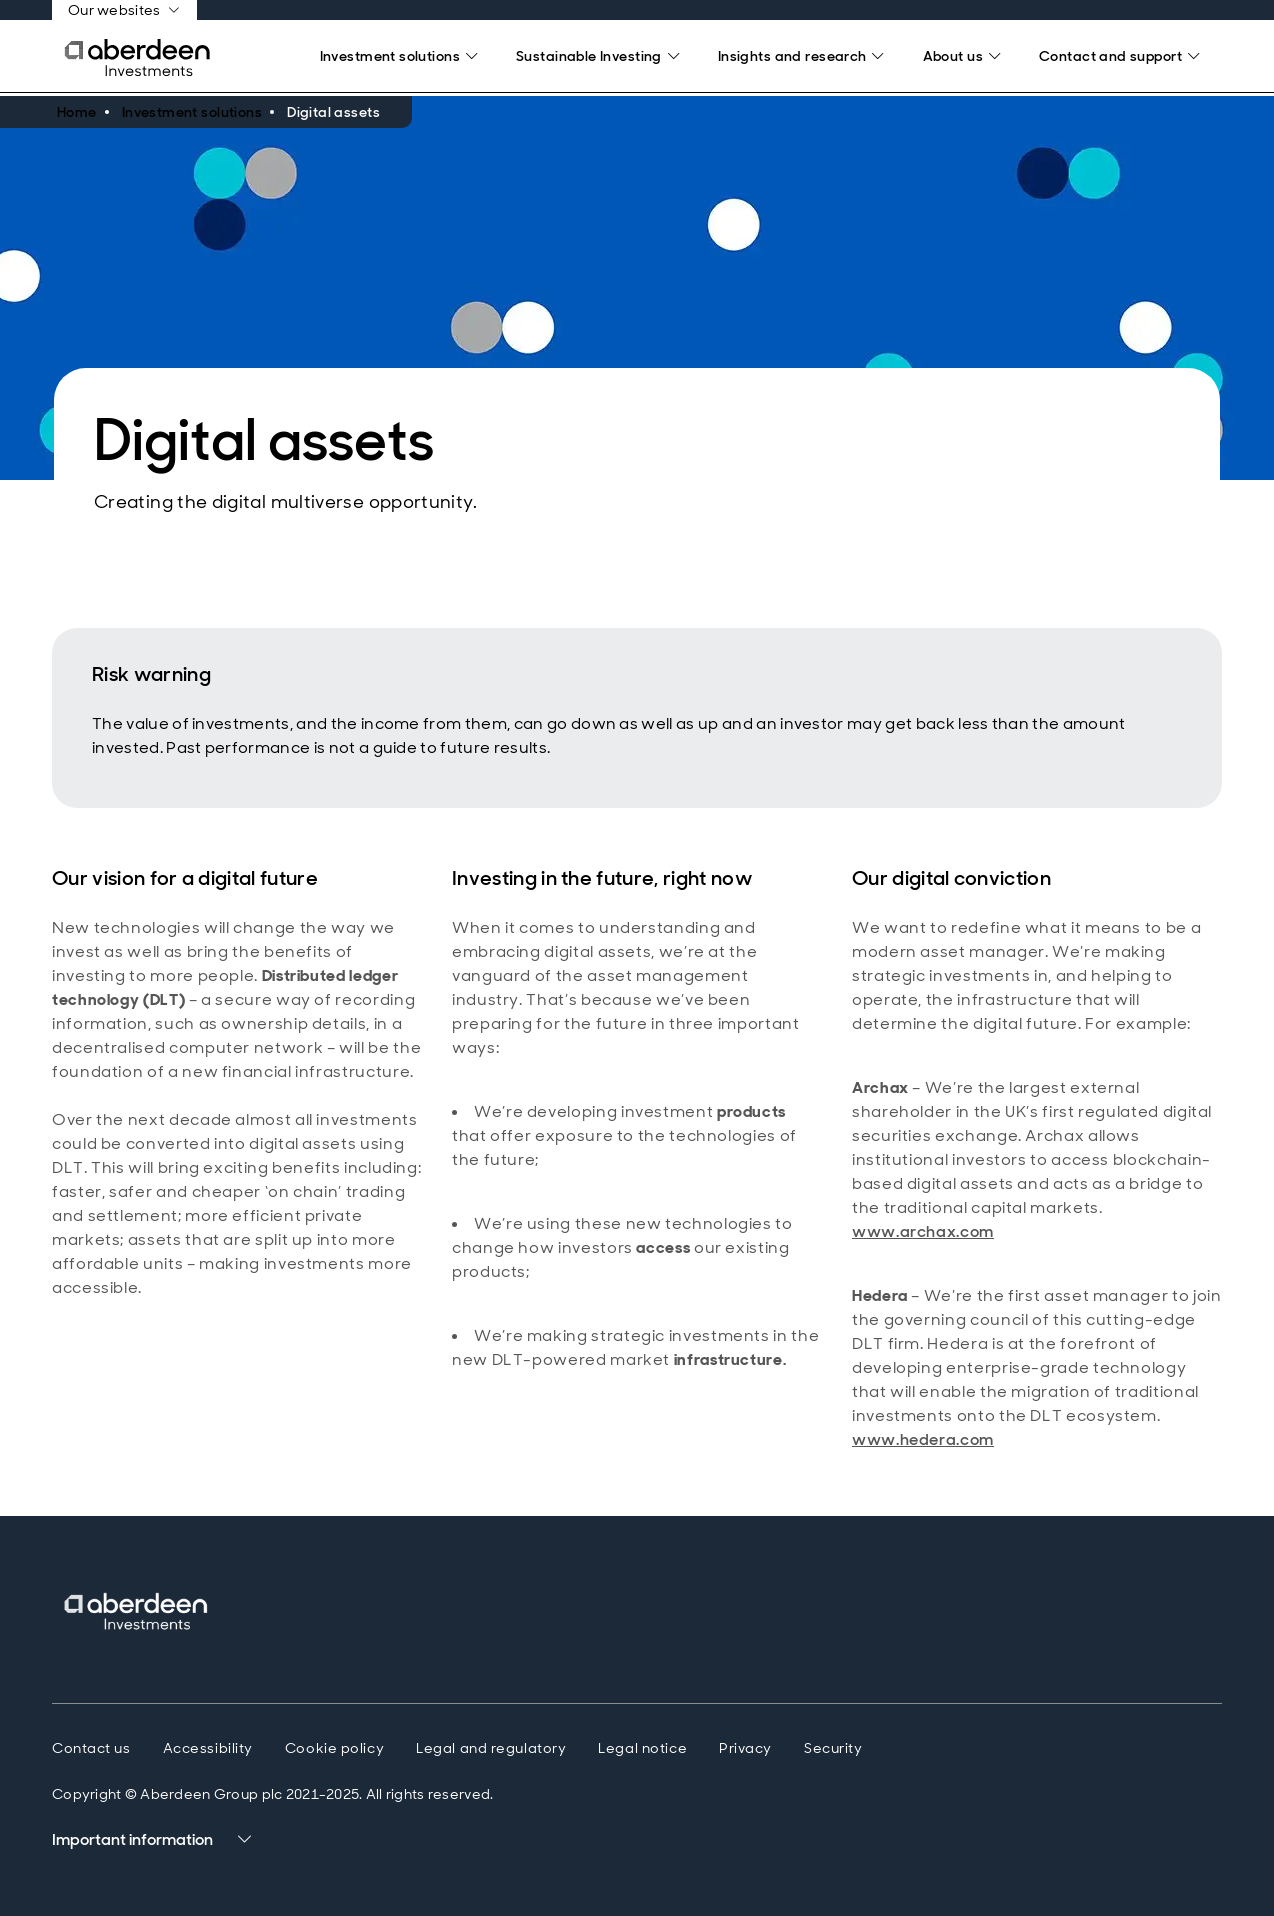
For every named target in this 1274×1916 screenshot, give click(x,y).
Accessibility (208, 1748)
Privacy (745, 1748)
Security (833, 1748)
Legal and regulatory (491, 1748)
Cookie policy (334, 1748)
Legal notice (642, 1748)
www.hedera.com (923, 1439)
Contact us (91, 1748)
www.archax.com (923, 1231)
